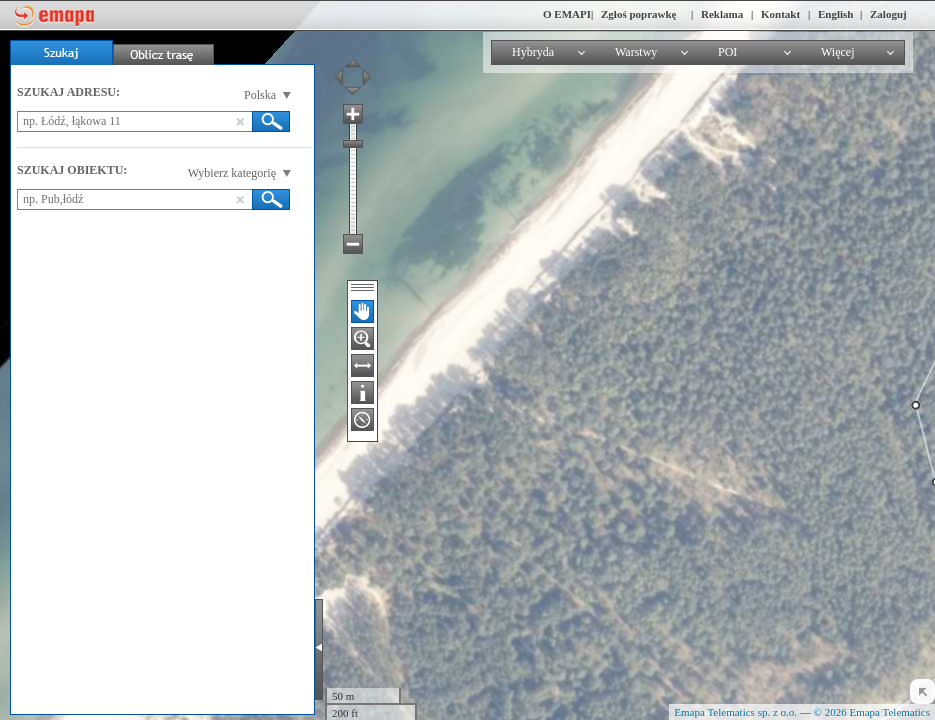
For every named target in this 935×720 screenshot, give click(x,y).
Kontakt (780, 14)
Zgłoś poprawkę (639, 14)
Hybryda (533, 52)
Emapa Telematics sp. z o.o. (735, 712)
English (835, 14)
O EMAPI (567, 14)
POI (727, 52)
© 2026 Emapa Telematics (872, 712)
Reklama (722, 14)
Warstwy (636, 52)
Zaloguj (888, 14)
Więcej (838, 52)
